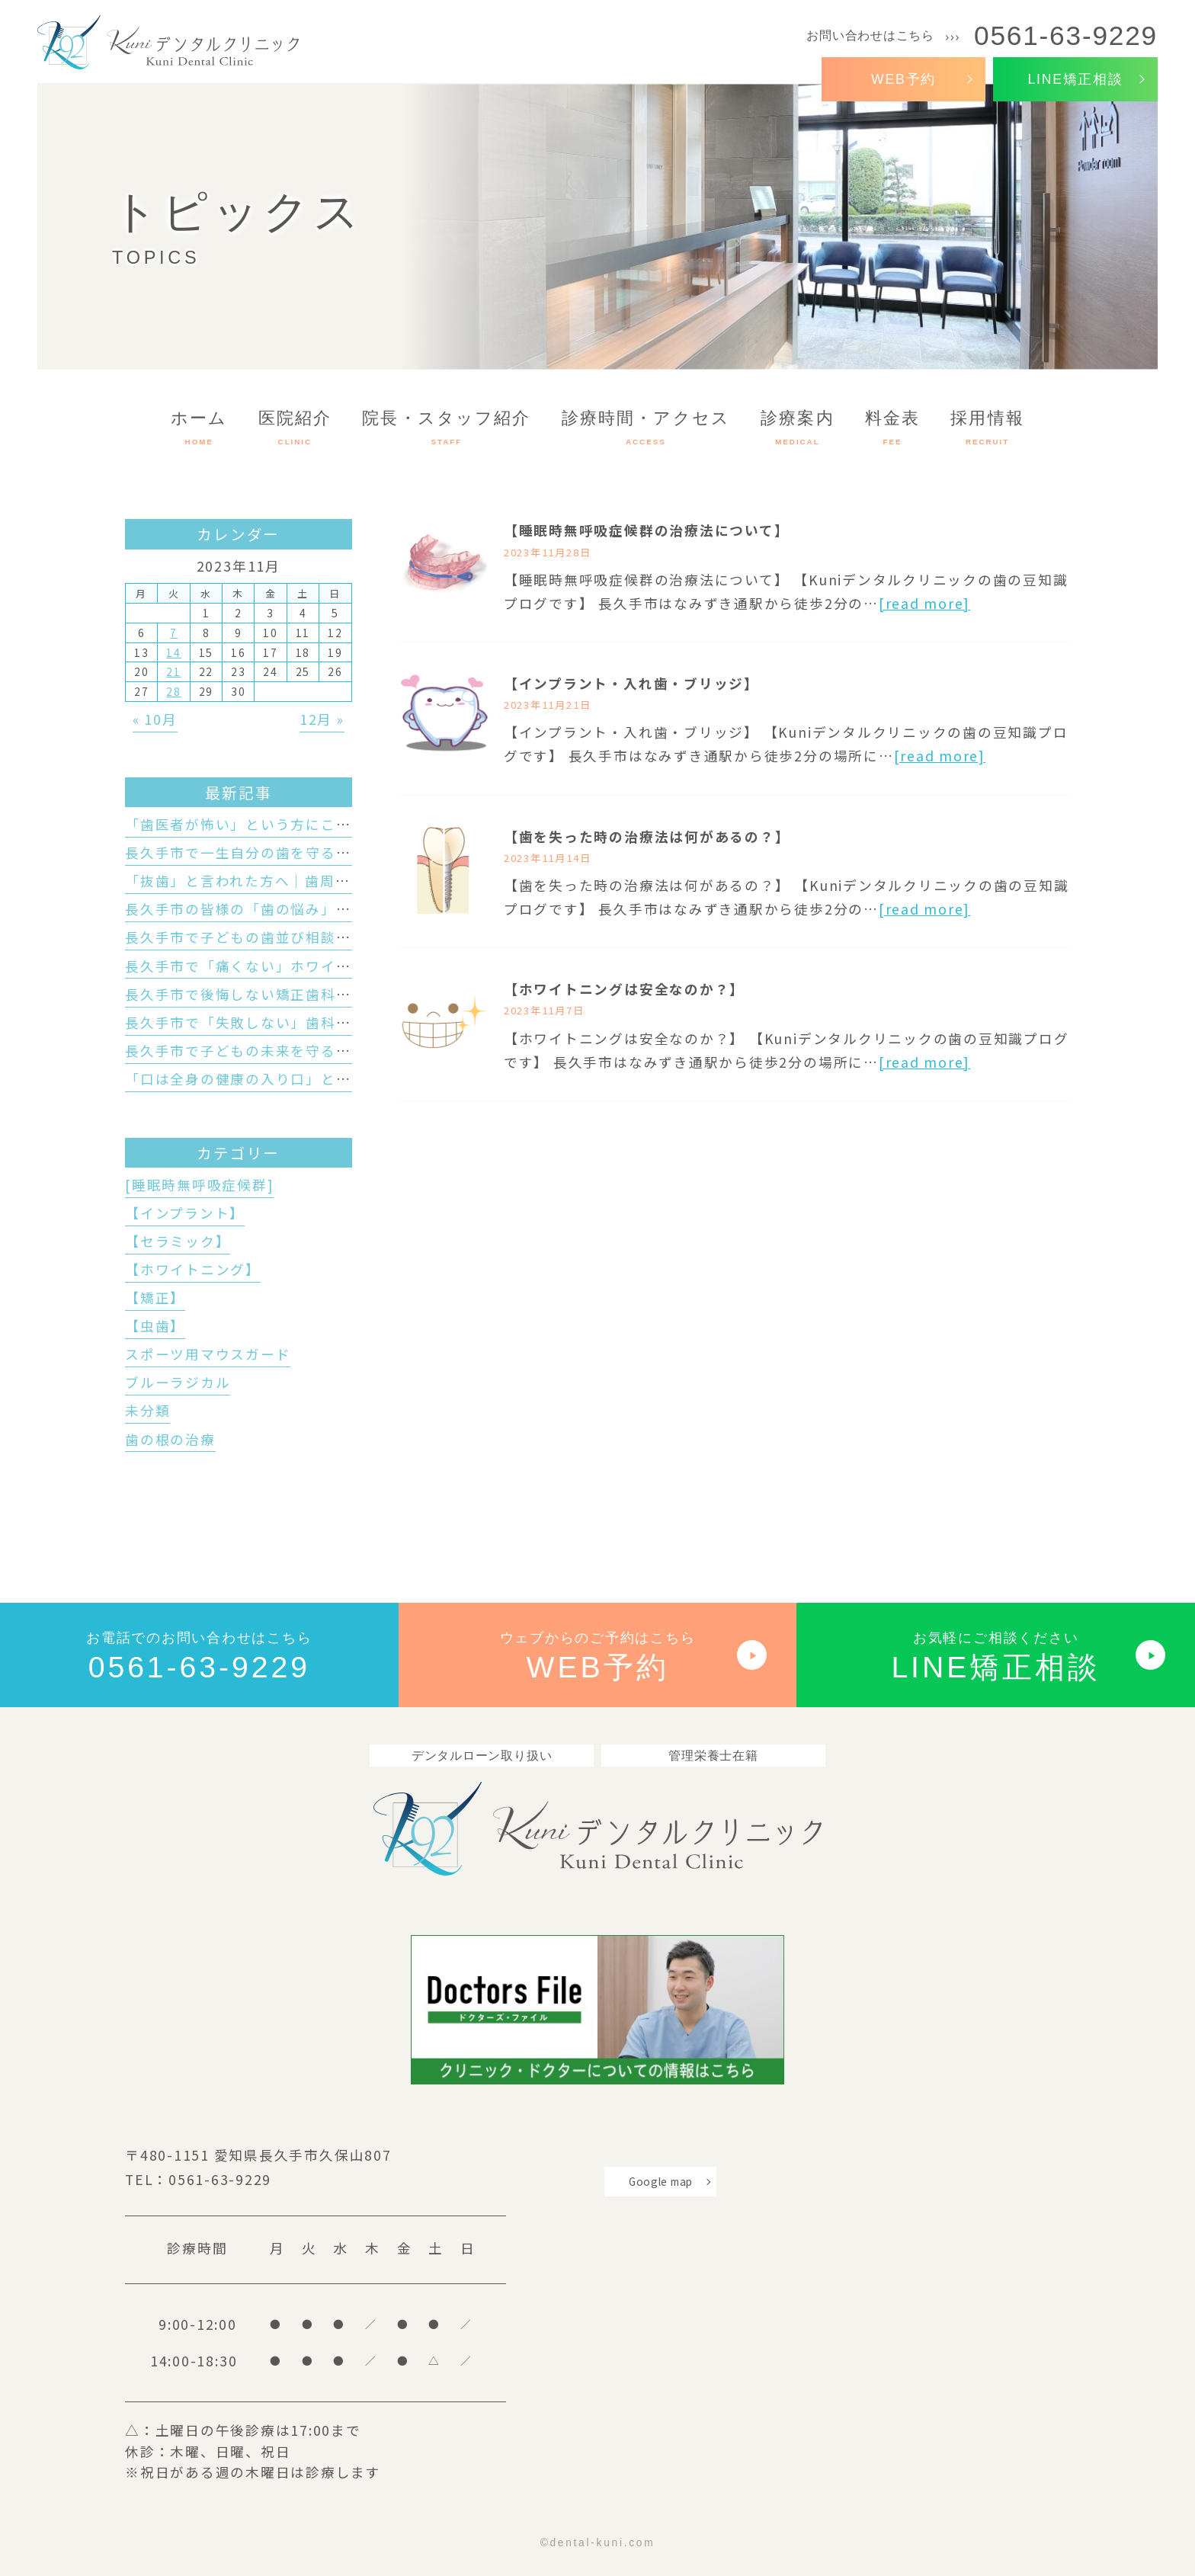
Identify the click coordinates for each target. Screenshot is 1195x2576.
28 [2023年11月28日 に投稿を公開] (173, 691)
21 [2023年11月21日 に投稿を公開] (173, 671)
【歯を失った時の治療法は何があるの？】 (647, 836)
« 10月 (155, 719)
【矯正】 (155, 1297)
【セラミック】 (177, 1241)
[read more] (924, 603)
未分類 (147, 1410)
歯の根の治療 (170, 1439)
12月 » (322, 719)
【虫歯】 (155, 1325)
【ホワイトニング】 (193, 1269)
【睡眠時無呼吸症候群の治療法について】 (647, 530)
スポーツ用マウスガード (207, 1353)
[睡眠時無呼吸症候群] (199, 1184)
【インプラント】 (185, 1212)
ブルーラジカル (177, 1382)
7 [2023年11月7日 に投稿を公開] (174, 632)
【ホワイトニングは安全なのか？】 (624, 988)
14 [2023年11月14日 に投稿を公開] (173, 652)
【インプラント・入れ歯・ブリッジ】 (631, 683)
